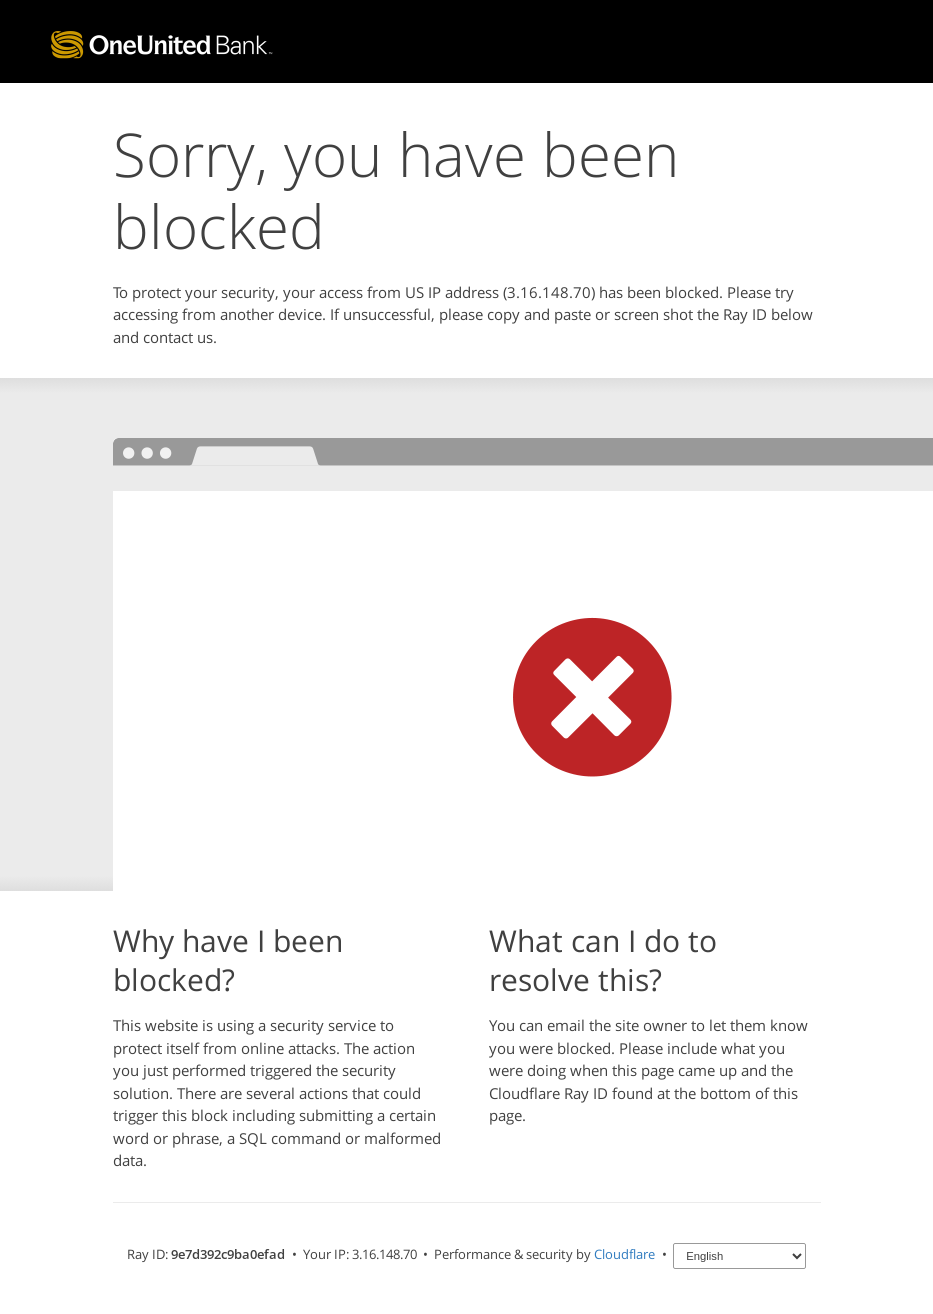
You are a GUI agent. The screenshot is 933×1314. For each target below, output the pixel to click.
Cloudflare (624, 1254)
